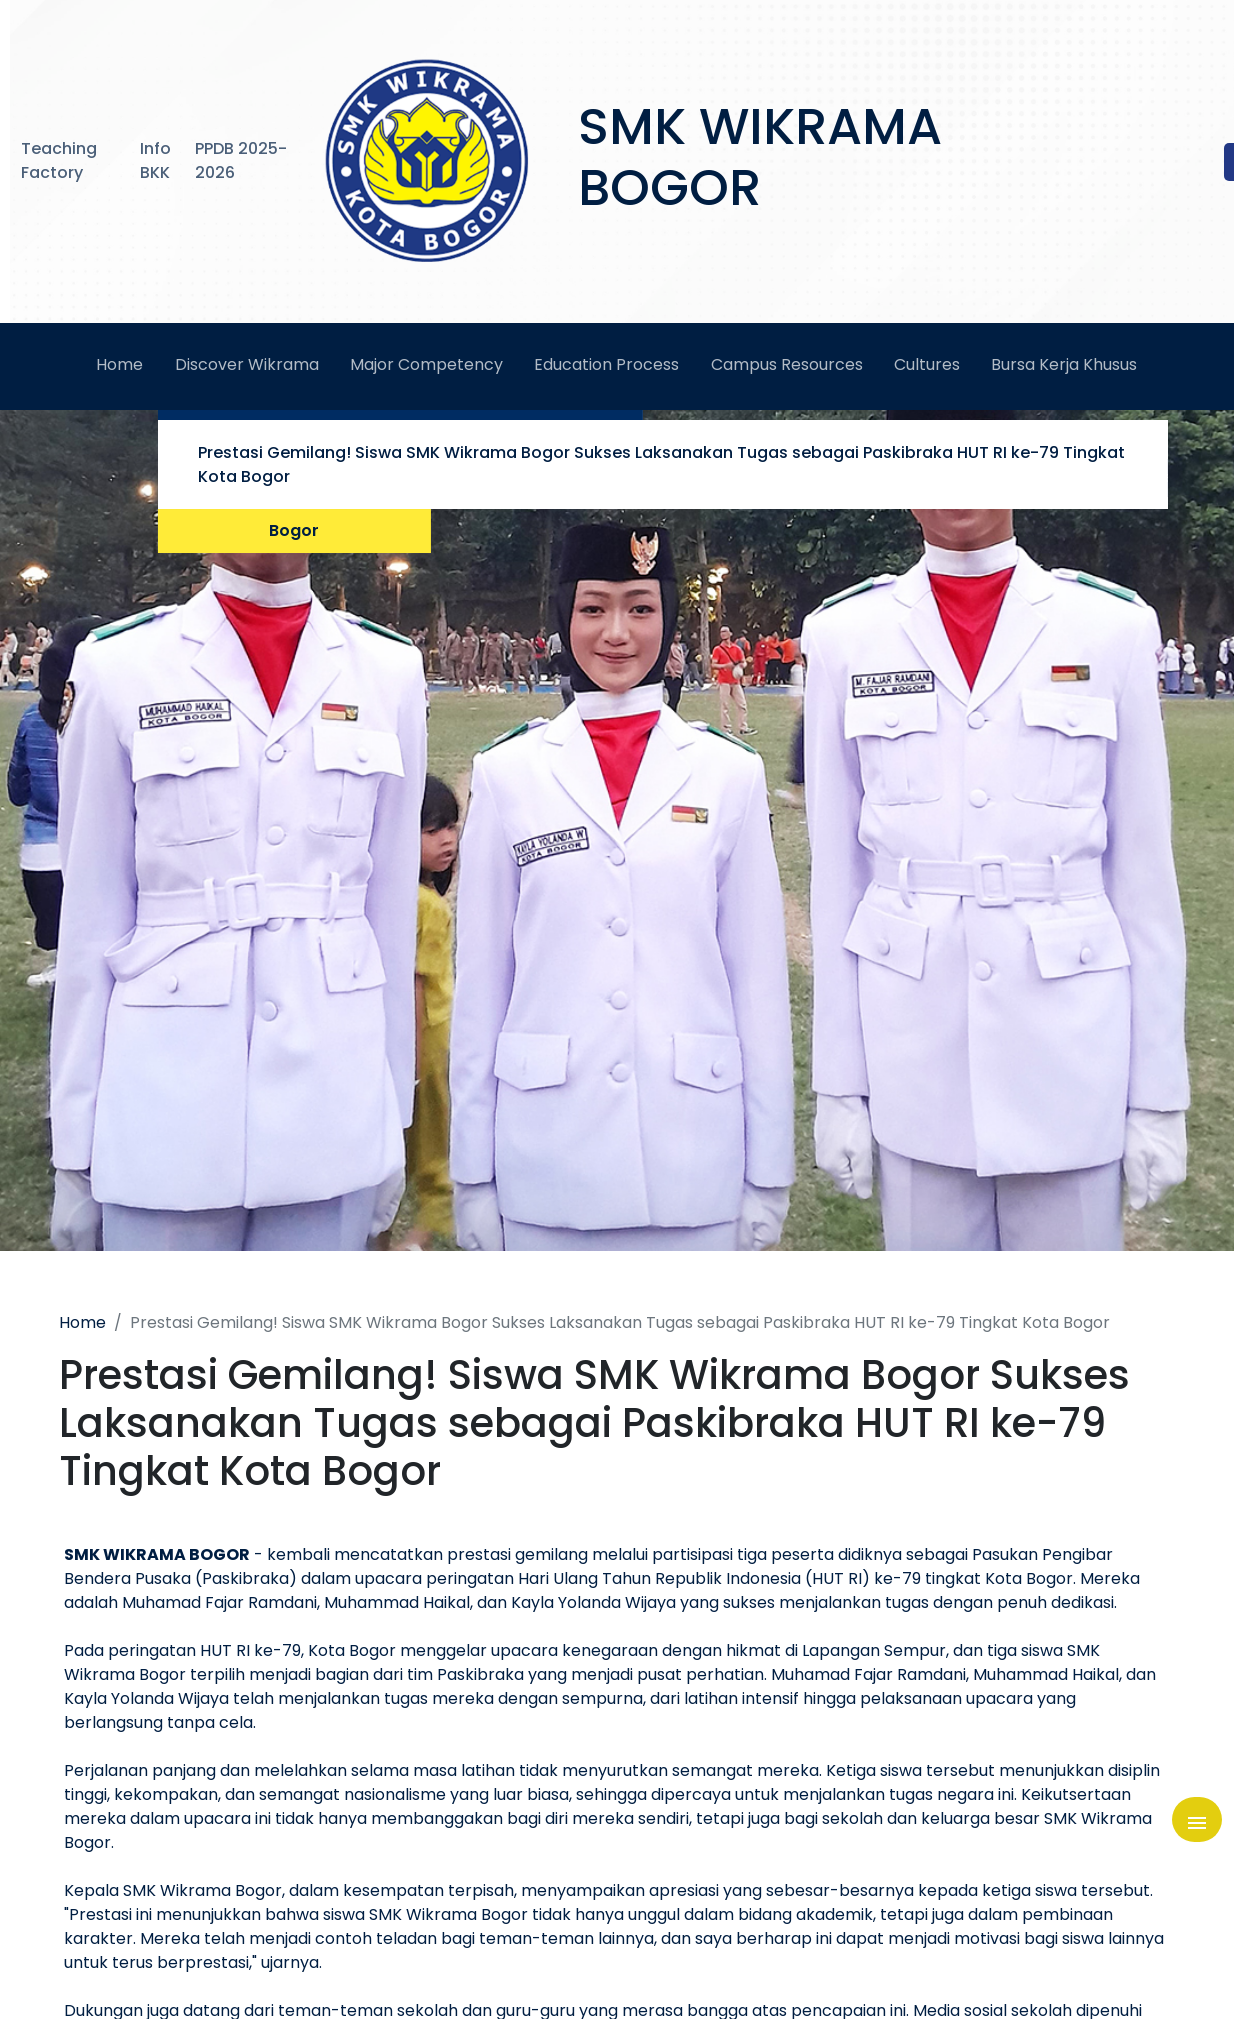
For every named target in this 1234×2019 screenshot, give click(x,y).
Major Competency (426, 364)
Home (119, 364)
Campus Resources (787, 364)
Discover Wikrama (247, 364)
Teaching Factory (59, 160)
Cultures (927, 364)
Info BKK (155, 160)
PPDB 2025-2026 (241, 160)
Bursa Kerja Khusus (1064, 364)
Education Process (606, 364)
